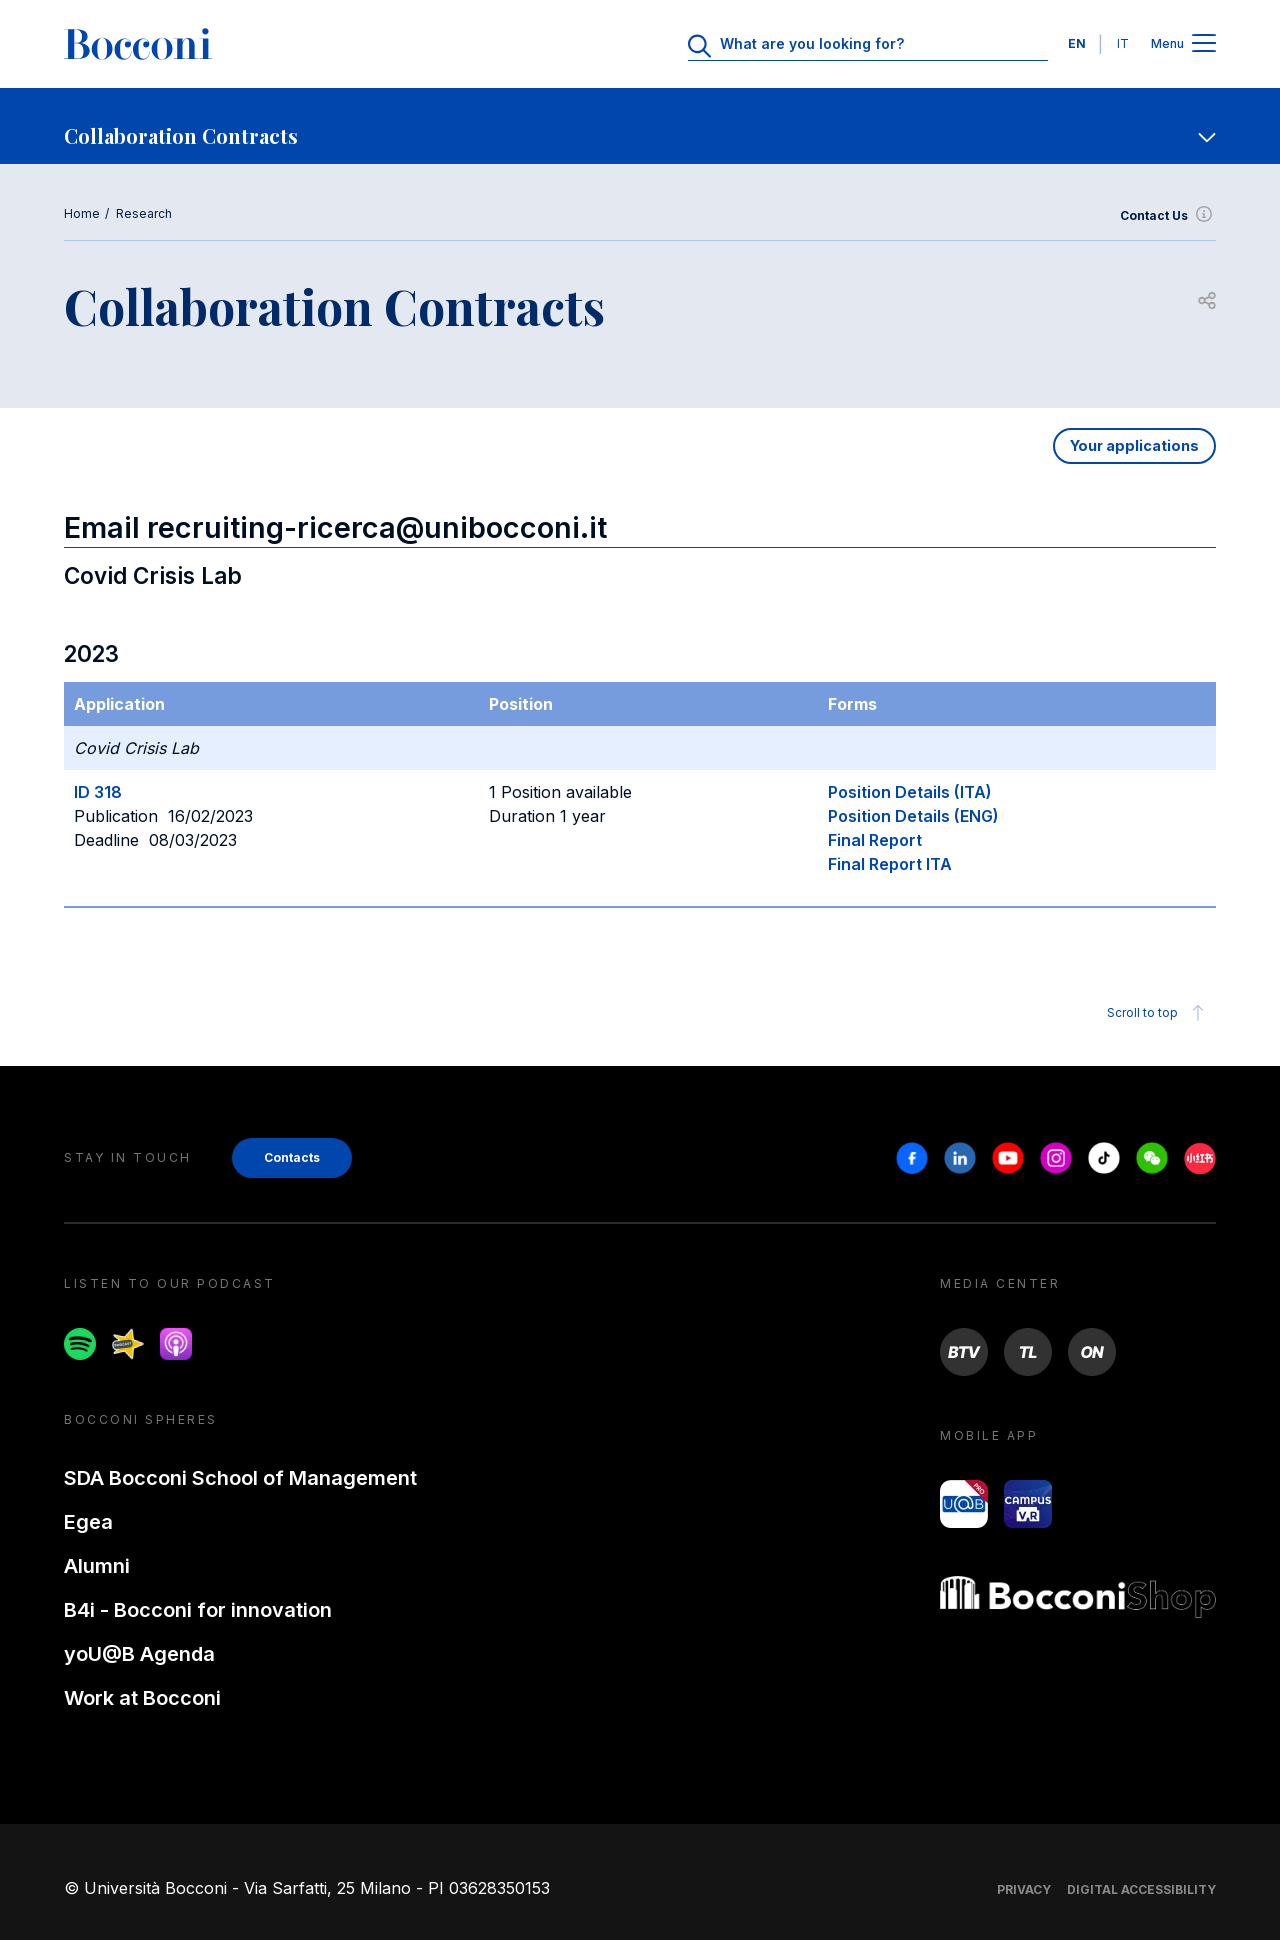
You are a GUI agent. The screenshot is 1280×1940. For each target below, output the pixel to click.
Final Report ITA (890, 864)
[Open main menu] (1204, 44)
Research (144, 213)
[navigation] (640, 126)
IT (1123, 43)
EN (1077, 43)
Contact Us (1168, 216)
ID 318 (98, 792)
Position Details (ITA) (910, 792)
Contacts (292, 1157)
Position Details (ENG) (913, 816)
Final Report (875, 840)
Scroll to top (1158, 1013)
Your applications (1134, 445)
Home (82, 213)
